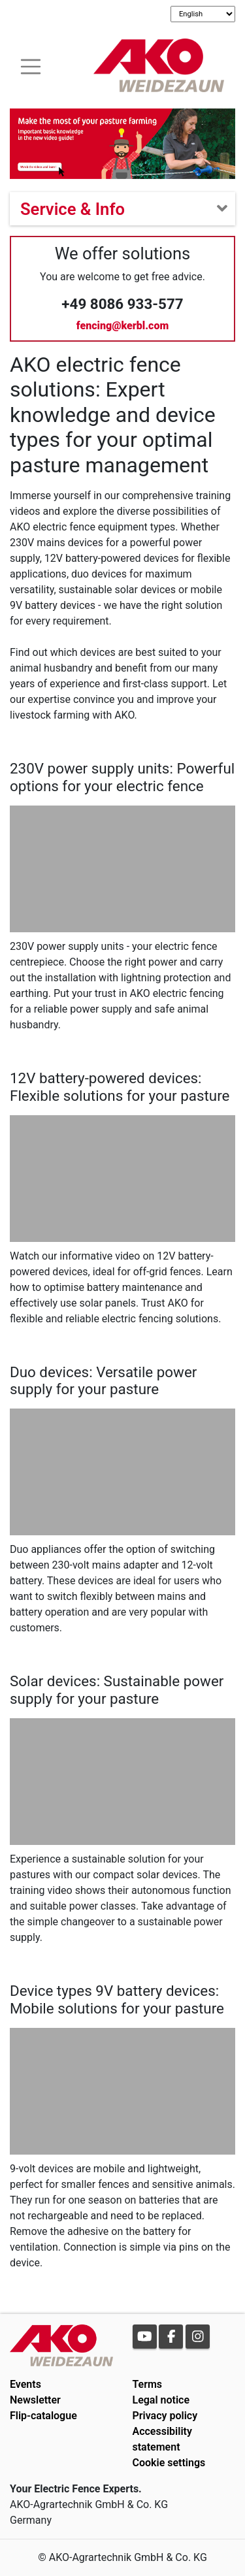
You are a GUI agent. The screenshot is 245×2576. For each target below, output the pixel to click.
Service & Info (72, 209)
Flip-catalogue (43, 2415)
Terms (148, 2384)
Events (25, 2384)
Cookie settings (169, 2462)
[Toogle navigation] (30, 65)
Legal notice (161, 2400)
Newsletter (35, 2400)
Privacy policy (165, 2415)
